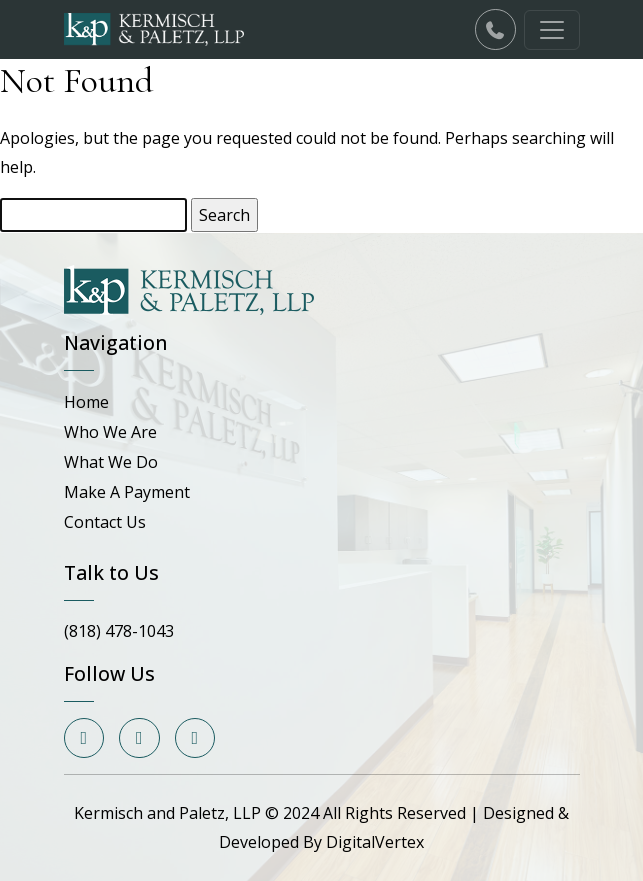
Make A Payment (127, 492)
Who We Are (110, 432)
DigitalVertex (375, 842)
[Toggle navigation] (552, 30)
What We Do (111, 462)
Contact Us (105, 522)
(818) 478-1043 (119, 631)
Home (86, 402)
